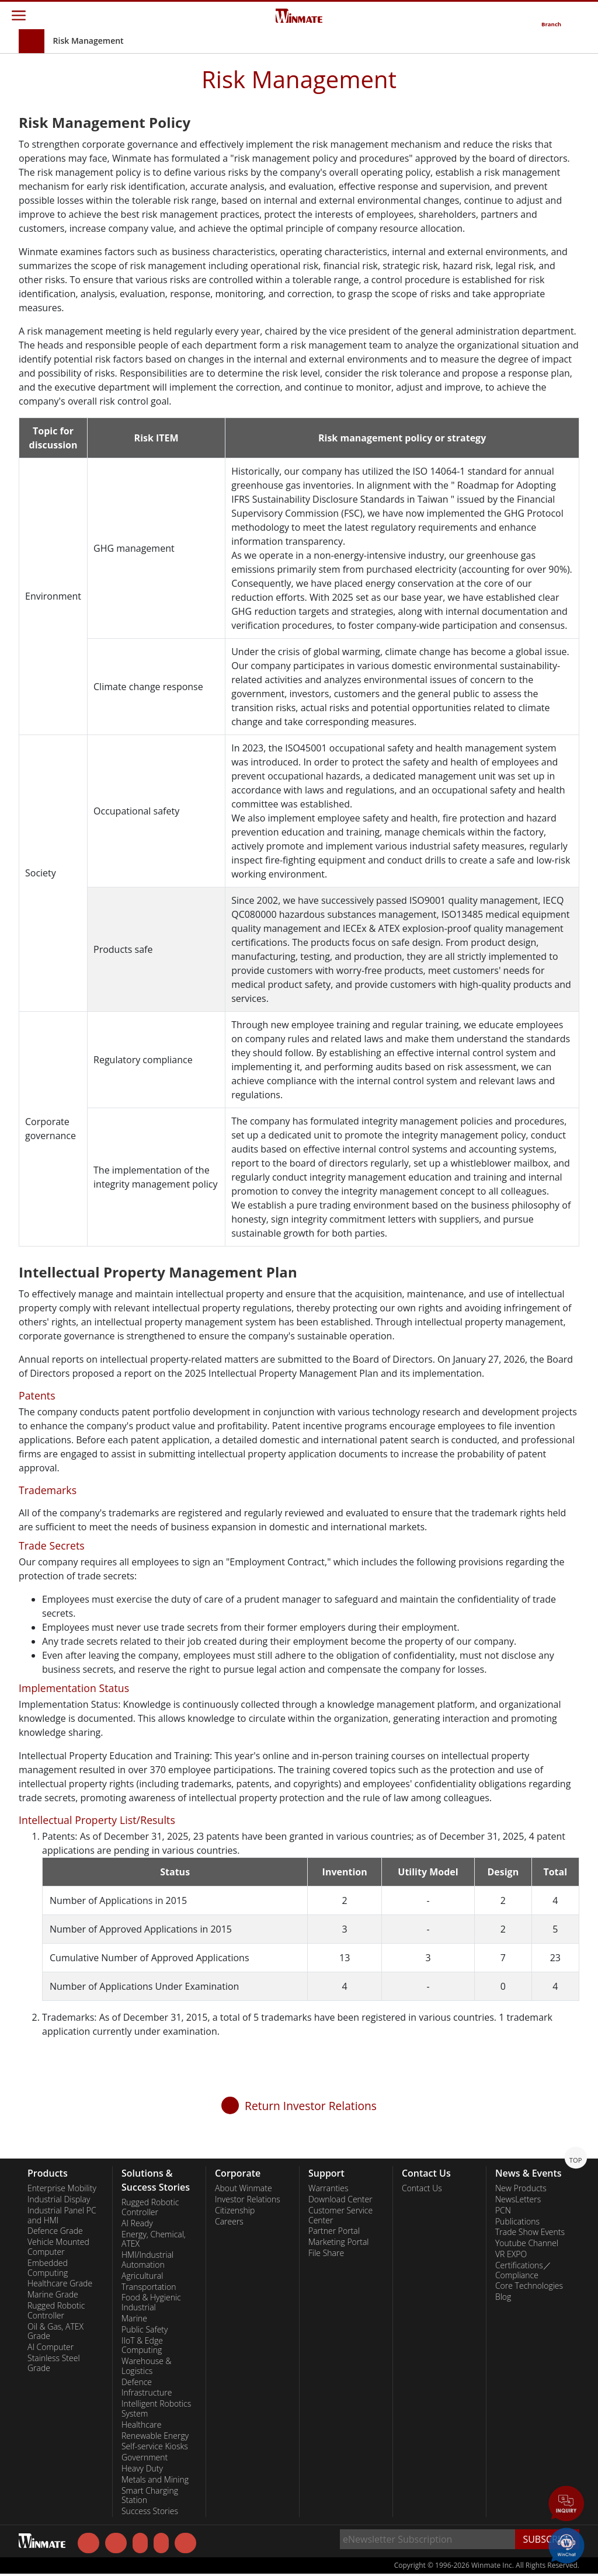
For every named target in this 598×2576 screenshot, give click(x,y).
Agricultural (142, 2276)
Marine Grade (52, 2294)
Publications (517, 2221)
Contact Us (422, 2188)
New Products (521, 2188)
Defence (136, 2382)
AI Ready (137, 2223)
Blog (503, 2297)
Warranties (328, 2188)
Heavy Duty (142, 2468)
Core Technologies (529, 2286)
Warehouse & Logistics (146, 2366)
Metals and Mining (155, 2479)
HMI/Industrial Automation (147, 2260)
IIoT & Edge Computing (142, 2345)
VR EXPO (511, 2254)
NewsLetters (518, 2199)
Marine (134, 2318)
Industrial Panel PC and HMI (61, 2215)
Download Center (340, 2199)
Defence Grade (55, 2231)
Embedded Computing (47, 2268)
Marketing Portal (338, 2242)
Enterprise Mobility (61, 2188)
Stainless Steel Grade (53, 2363)
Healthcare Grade (59, 2283)
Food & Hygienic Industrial (151, 2302)
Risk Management (88, 40)
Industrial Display (58, 2199)
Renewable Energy (155, 2436)
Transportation (148, 2287)
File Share (326, 2253)
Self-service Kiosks (154, 2446)
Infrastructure (146, 2392)
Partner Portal (334, 2231)
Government (144, 2457)
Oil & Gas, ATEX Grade (55, 2331)
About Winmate (243, 2188)
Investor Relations (247, 2199)
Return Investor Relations (311, 2106)
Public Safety (144, 2329)
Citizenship (235, 2210)
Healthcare (141, 2425)
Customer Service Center (340, 2215)
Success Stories (149, 2511)
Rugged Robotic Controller (56, 2310)
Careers (229, 2221)
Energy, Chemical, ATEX (153, 2239)
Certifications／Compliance (523, 2270)
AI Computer (50, 2347)
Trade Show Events (530, 2232)
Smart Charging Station (149, 2496)
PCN (503, 2210)
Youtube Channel (526, 2243)
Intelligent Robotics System (156, 2409)
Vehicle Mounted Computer (58, 2247)
